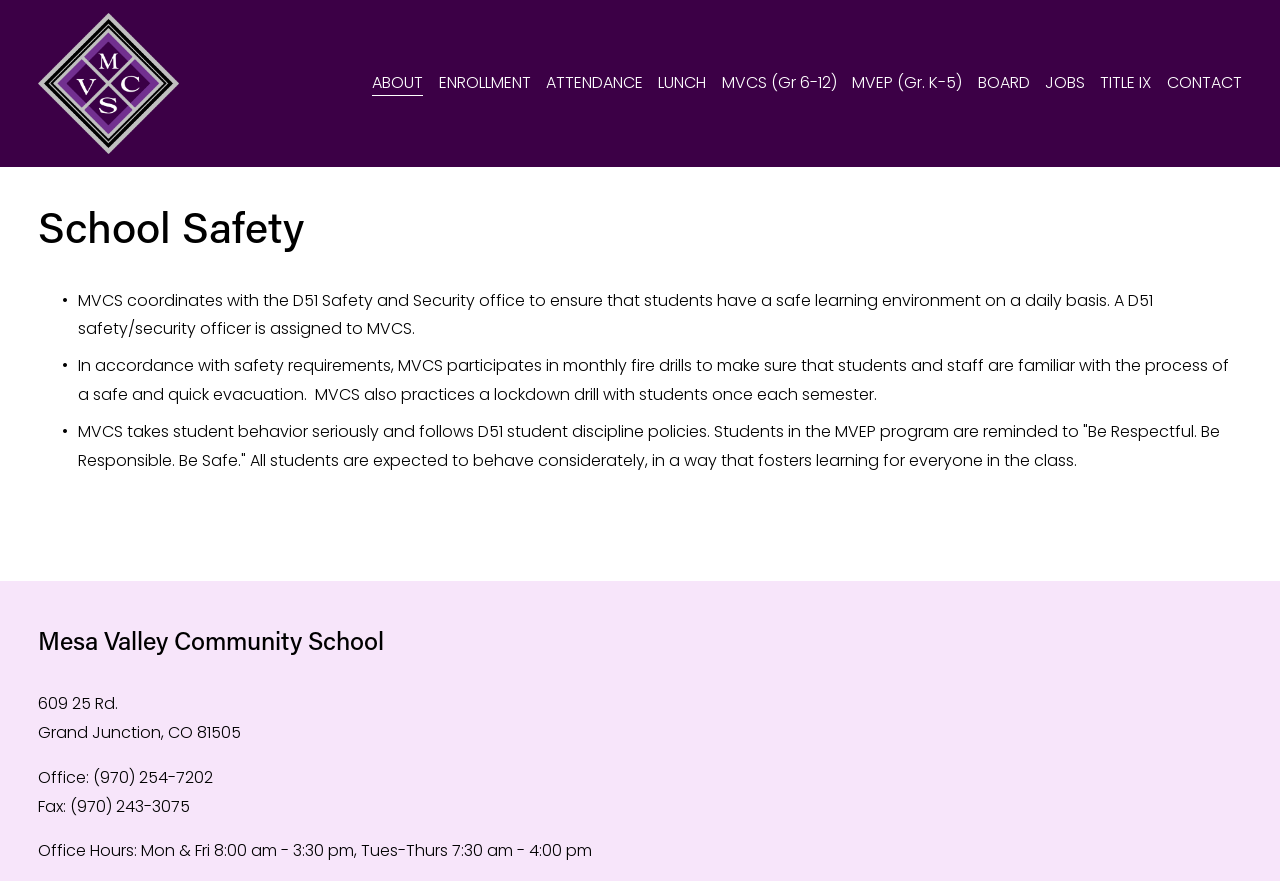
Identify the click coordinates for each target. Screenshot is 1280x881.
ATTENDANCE (594, 82)
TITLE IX (1125, 82)
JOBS (1065, 82)
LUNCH (682, 82)
